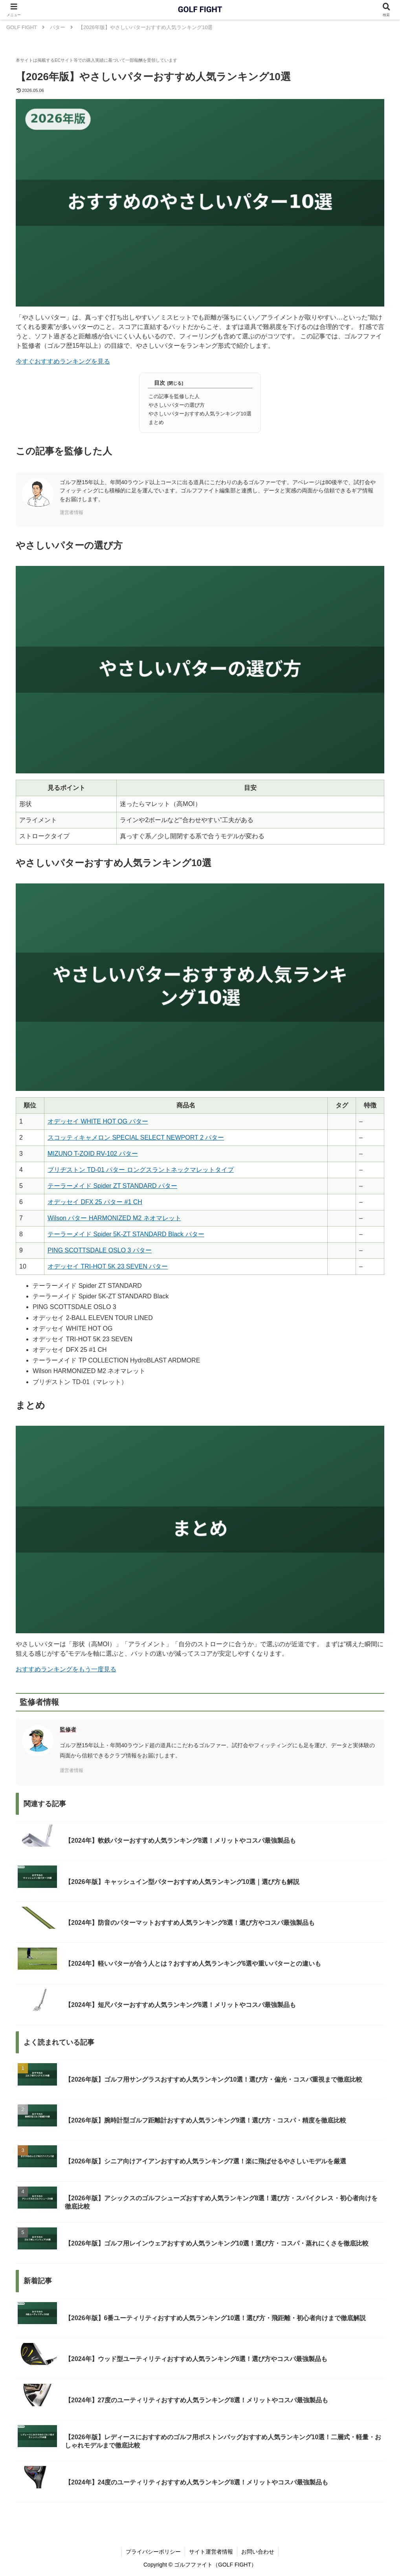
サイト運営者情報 (211, 2551)
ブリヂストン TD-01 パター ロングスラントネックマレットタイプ (141, 1169)
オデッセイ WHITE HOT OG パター (98, 1121)
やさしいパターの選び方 (177, 405)
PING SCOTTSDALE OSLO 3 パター (100, 1250)
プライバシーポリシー (153, 2551)
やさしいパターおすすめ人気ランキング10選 (200, 414)
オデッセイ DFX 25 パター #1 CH (95, 1202)
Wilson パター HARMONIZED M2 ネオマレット (114, 1218)
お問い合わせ (257, 2551)
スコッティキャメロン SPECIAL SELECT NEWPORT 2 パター (136, 1137)
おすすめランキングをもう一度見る (66, 1669)
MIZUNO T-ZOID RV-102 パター (93, 1153)
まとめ (156, 422)
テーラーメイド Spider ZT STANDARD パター (112, 1185)
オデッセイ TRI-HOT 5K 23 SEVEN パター (108, 1266)
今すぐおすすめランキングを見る (63, 361)
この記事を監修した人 (174, 396)
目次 (159, 383)
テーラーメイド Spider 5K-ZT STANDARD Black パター (126, 1234)
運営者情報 (71, 512)
